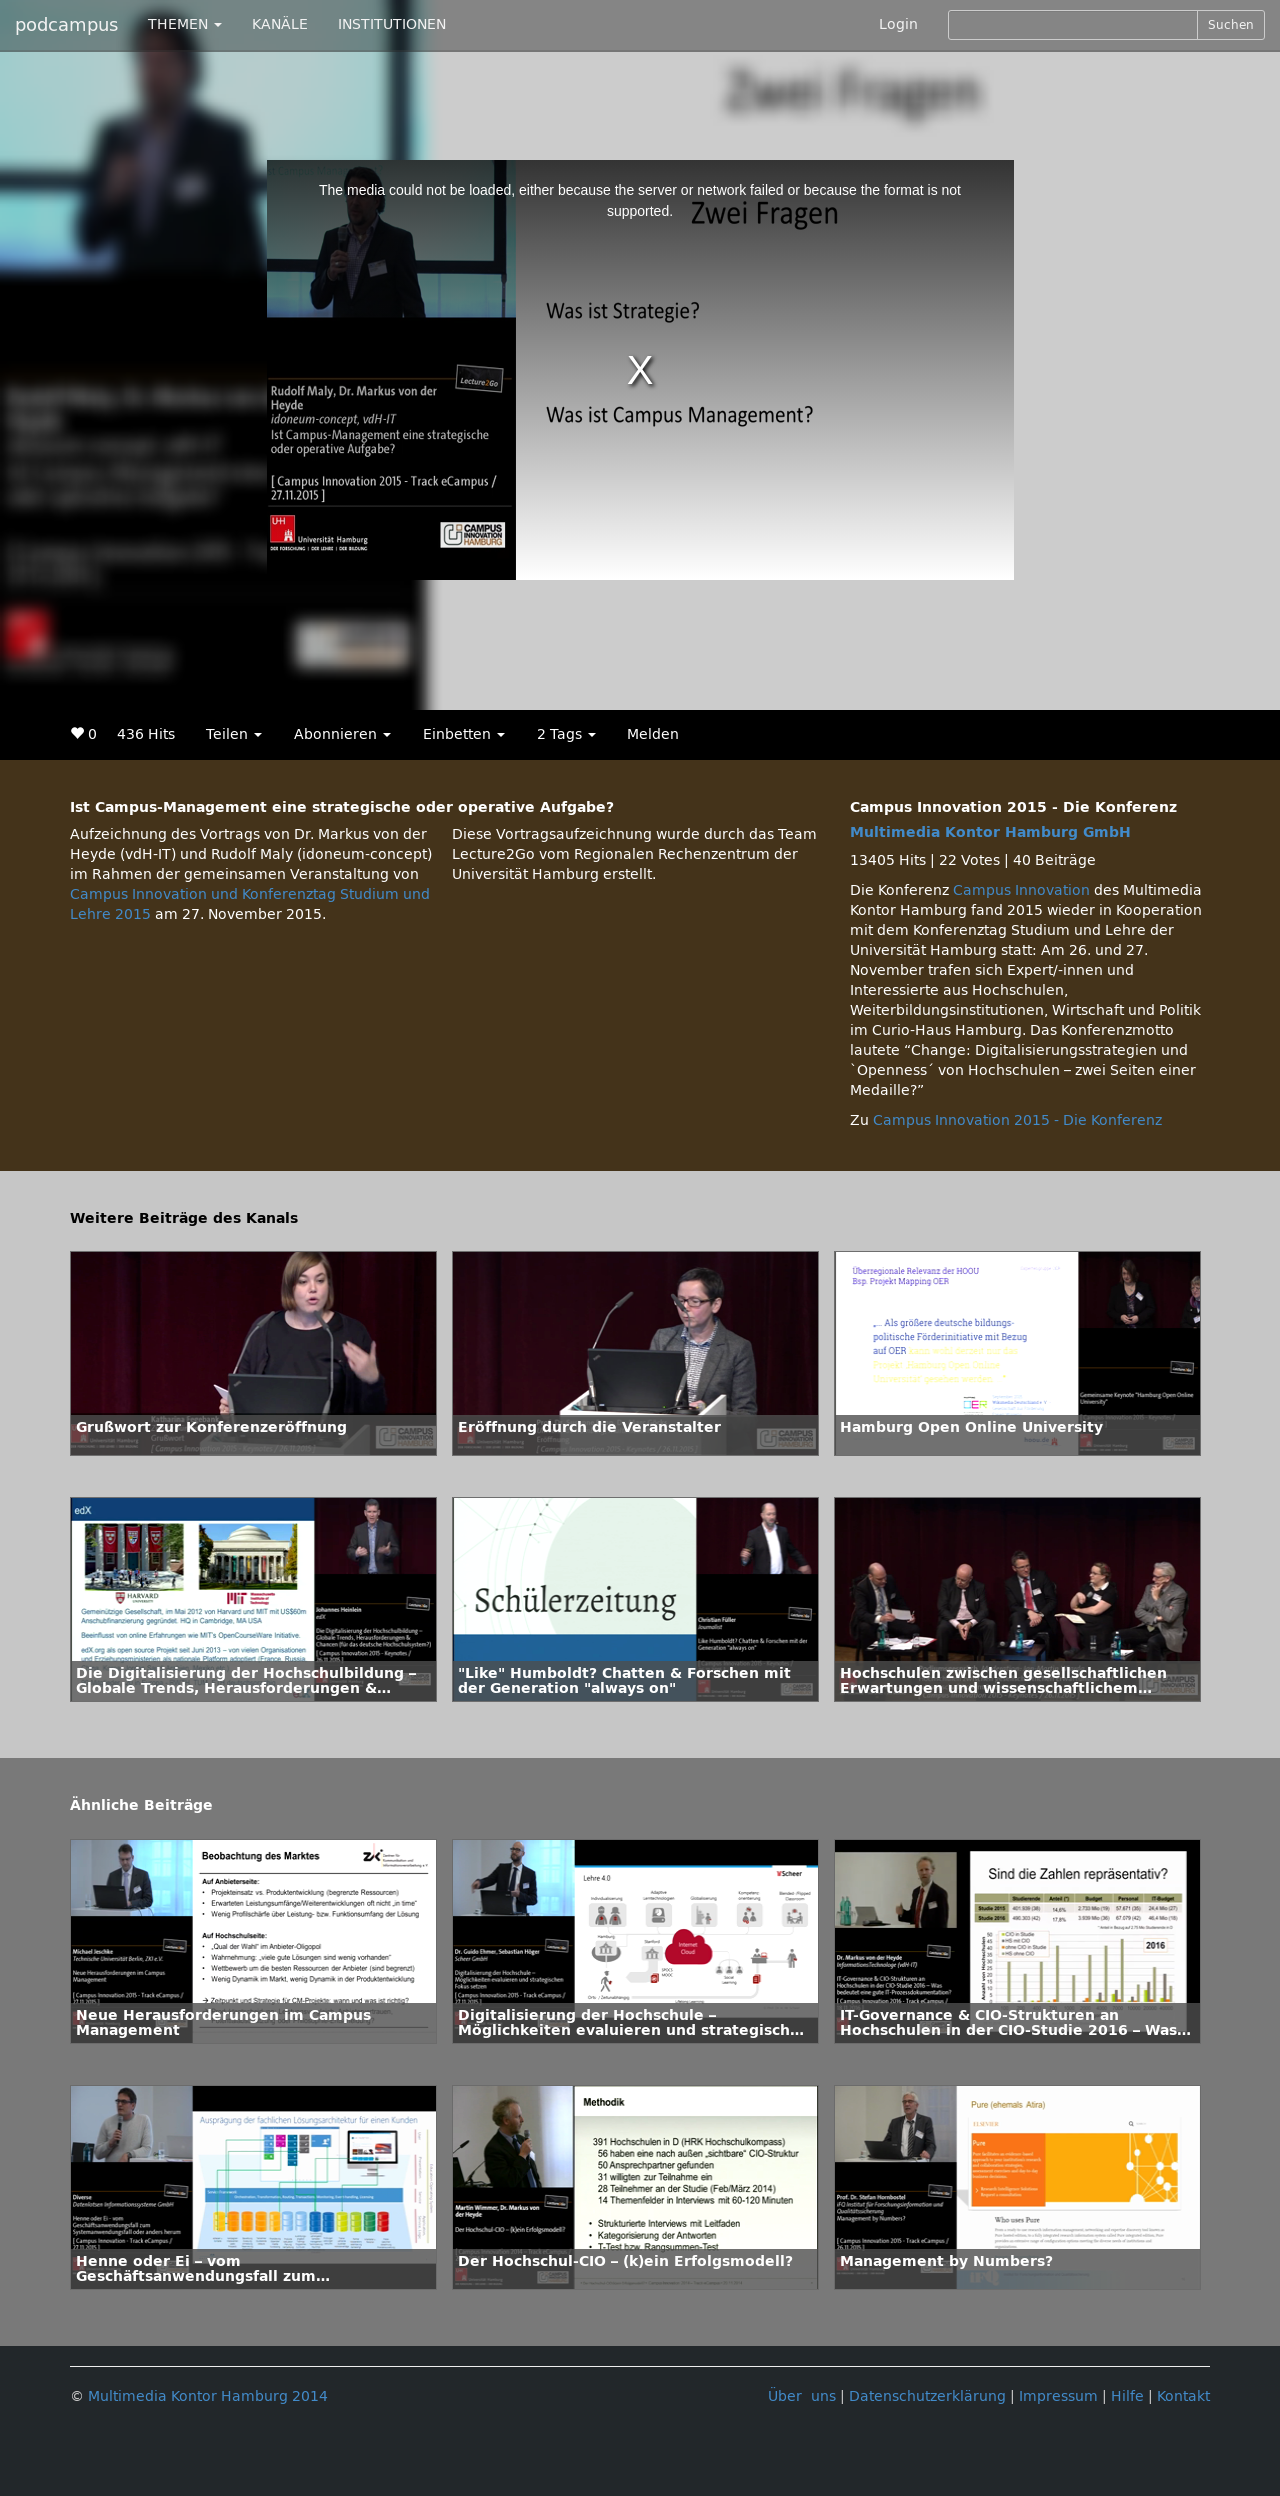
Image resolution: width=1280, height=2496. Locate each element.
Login (898, 24)
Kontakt (1183, 2396)
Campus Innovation (1021, 890)
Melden (653, 734)
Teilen (234, 734)
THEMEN (185, 24)
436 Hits (146, 734)
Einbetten (464, 734)
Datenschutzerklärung (927, 2396)
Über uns (802, 2396)
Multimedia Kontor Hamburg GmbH (990, 832)
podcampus (66, 25)
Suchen (1231, 25)
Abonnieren (342, 734)
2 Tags (566, 734)
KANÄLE (280, 24)
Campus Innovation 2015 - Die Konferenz (1017, 1120)
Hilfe (1127, 2396)
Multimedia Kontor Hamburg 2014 (208, 2396)
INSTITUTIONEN (392, 24)
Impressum (1058, 2396)
